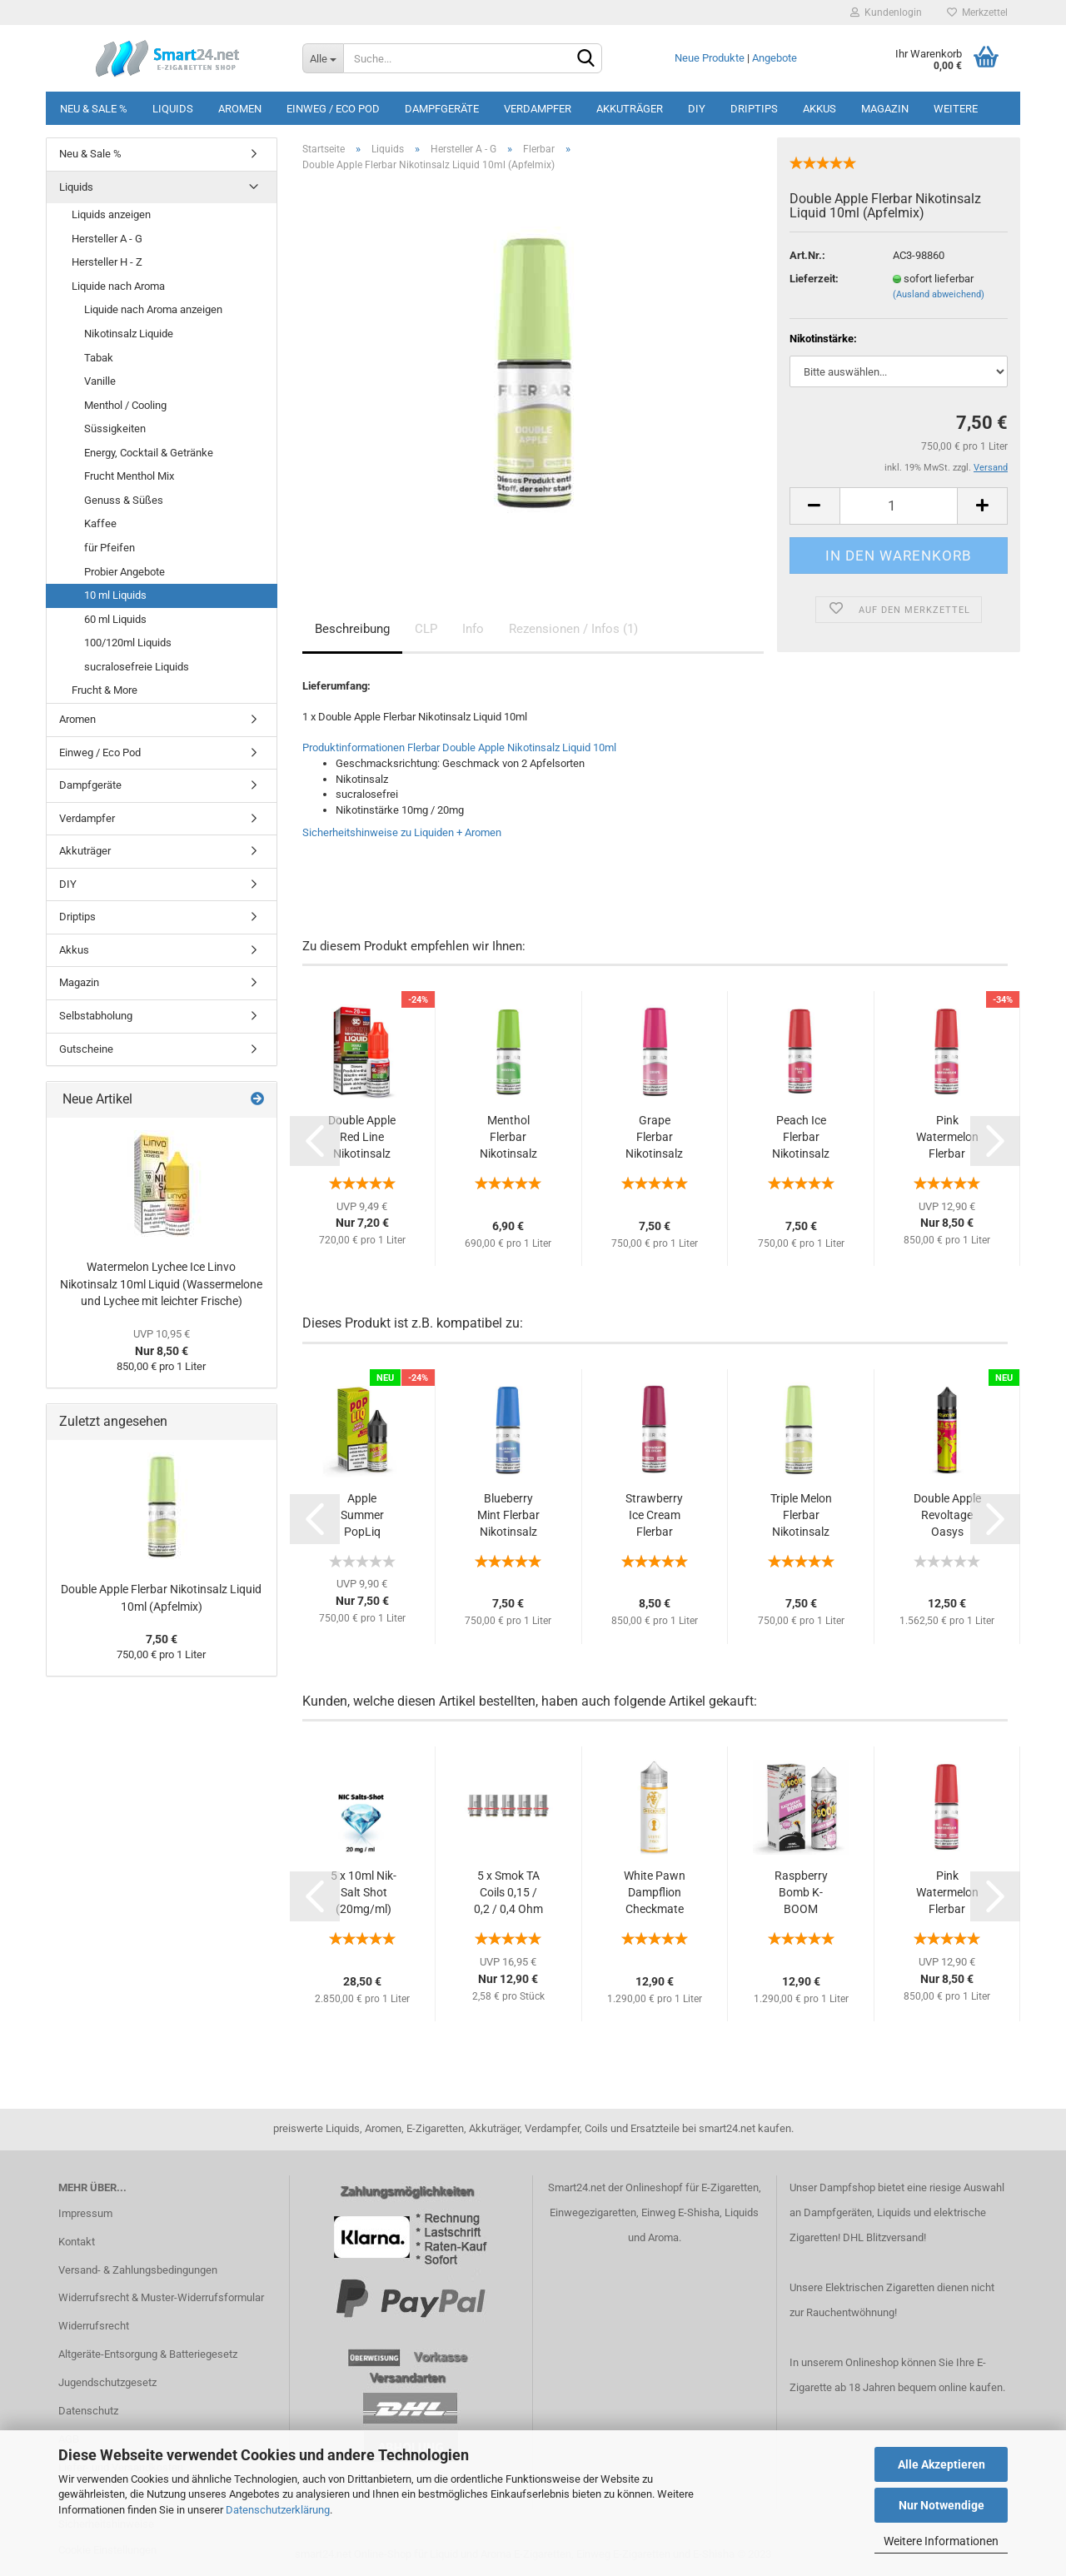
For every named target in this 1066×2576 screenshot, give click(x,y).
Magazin (885, 108)
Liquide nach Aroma (118, 286)
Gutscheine (86, 1049)
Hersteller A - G (107, 238)
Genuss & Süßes (123, 500)
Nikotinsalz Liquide (128, 333)
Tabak (98, 357)
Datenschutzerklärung (278, 2510)
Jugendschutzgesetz (107, 2382)
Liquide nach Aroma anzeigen (153, 309)
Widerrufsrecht (93, 2325)
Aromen (240, 108)
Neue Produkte (710, 58)
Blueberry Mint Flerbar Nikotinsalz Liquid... (508, 1516)
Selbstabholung (95, 1015)
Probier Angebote (124, 572)
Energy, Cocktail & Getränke (148, 452)
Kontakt (76, 2241)
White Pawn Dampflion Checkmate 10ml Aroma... (654, 1893)
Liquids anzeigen (111, 214)
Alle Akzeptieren (941, 2464)
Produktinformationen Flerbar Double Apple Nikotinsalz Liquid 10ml (459, 747)
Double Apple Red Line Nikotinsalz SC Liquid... (362, 1138)
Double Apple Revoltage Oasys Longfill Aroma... (947, 1516)
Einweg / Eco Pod (333, 108)
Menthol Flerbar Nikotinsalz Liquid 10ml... (508, 1138)
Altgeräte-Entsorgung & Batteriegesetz (147, 2354)
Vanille (100, 381)
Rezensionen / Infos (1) (573, 628)
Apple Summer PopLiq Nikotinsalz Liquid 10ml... (362, 1516)
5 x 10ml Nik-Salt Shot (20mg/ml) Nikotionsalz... (363, 1893)
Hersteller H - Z (107, 262)
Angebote (774, 58)
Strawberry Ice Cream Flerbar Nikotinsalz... (654, 1516)
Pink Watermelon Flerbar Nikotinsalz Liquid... (947, 1138)
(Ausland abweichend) (938, 294)
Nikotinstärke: (823, 338)
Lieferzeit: (814, 278)
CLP (426, 628)
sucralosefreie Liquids (136, 666)
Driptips (754, 108)
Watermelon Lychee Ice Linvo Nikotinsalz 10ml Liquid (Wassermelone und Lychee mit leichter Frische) (161, 1284)
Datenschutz (88, 2410)
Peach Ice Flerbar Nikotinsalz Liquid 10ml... (801, 1138)
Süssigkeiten (115, 428)
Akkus (819, 108)
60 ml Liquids (115, 619)
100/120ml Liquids (128, 642)
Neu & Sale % (93, 108)
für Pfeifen (109, 547)
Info (473, 628)
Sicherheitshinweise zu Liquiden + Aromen (401, 832)
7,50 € (161, 1639)
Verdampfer (537, 108)
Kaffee (100, 523)
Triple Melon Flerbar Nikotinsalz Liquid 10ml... (801, 1516)
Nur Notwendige (941, 2505)
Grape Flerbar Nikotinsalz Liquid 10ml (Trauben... (655, 1138)
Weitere (956, 108)
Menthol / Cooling (125, 405)
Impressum (85, 2213)
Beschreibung (352, 628)
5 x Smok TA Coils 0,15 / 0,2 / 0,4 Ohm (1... (508, 1893)
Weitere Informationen (941, 2541)
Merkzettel (977, 12)
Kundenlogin (886, 12)
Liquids (172, 108)
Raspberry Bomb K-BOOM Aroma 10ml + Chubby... (801, 1893)
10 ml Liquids (115, 595)
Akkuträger (629, 108)
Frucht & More (104, 690)
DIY (696, 108)
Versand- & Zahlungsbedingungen (137, 2270)
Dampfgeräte (442, 108)
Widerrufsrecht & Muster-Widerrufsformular (161, 2297)
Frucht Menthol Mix (129, 476)
